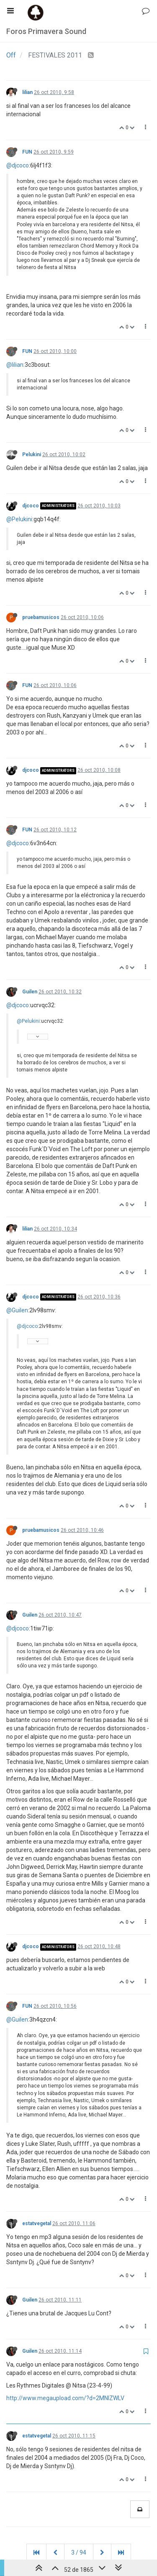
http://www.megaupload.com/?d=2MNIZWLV (65, 2398)
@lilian (14, 364)
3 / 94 (78, 2552)
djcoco (30, 506)
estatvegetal (36, 2223)
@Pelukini (19, 519)
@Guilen (17, 1310)
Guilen (29, 992)
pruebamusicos (40, 617)
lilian (27, 92)
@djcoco (17, 165)
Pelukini (31, 454)
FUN (27, 152)
